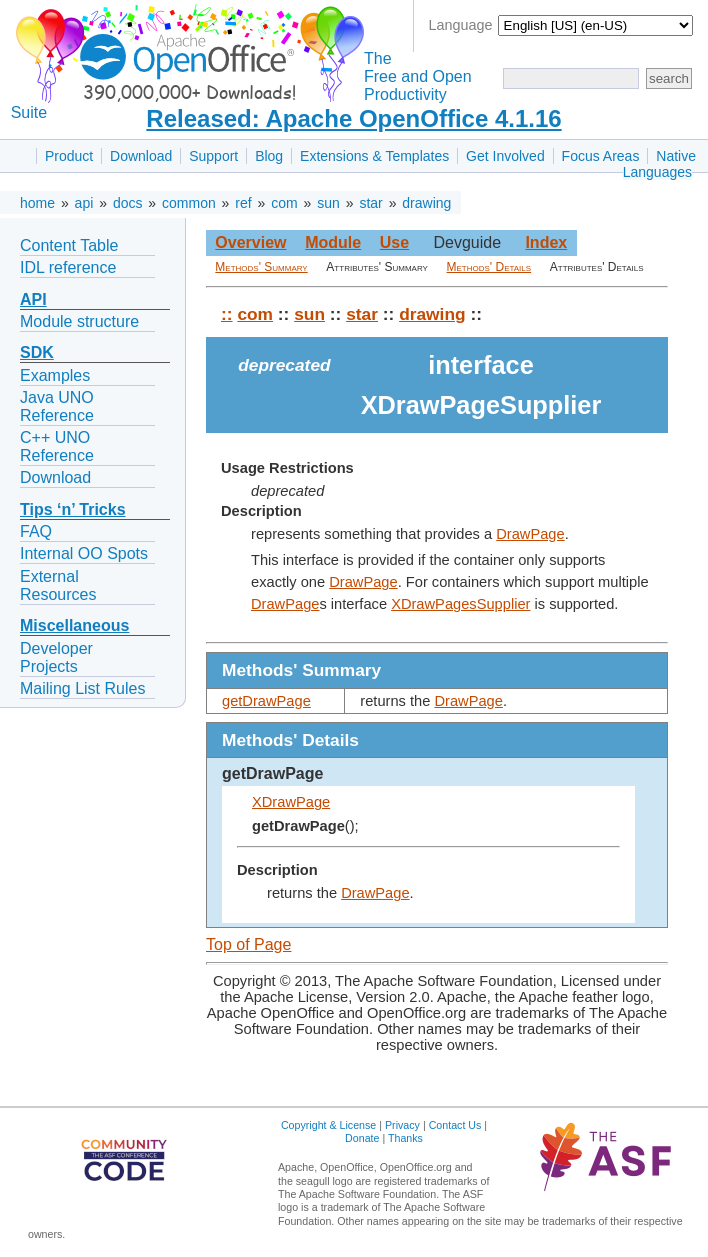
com (284, 203)
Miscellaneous (74, 625)
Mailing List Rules (82, 688)
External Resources (58, 585)
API (33, 299)
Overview (250, 242)
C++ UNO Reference (57, 446)
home (37, 203)
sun (328, 203)
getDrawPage (266, 701)
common (189, 203)
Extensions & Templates (374, 156)
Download (141, 156)
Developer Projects (56, 657)
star (370, 203)
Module (333, 242)
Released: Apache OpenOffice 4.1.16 (353, 118)
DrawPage (530, 534)
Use (394, 242)
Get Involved (505, 156)
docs (128, 203)
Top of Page (248, 944)
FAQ (36, 531)
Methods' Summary (261, 267)
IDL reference (68, 267)
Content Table (69, 245)
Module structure (79, 321)
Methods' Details (489, 267)
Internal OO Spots (84, 553)
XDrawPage (291, 802)
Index (546, 242)
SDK (37, 352)
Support (213, 156)
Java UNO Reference (57, 406)
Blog (269, 156)
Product (69, 156)
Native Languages (659, 164)
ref (243, 203)
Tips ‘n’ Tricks (73, 509)
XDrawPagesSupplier (460, 604)
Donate (362, 1138)
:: (227, 314)
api (84, 203)
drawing (426, 203)
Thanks (405, 1138)
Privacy (402, 1125)
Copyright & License (328, 1125)
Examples (55, 375)
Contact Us (455, 1125)
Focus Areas (601, 156)
